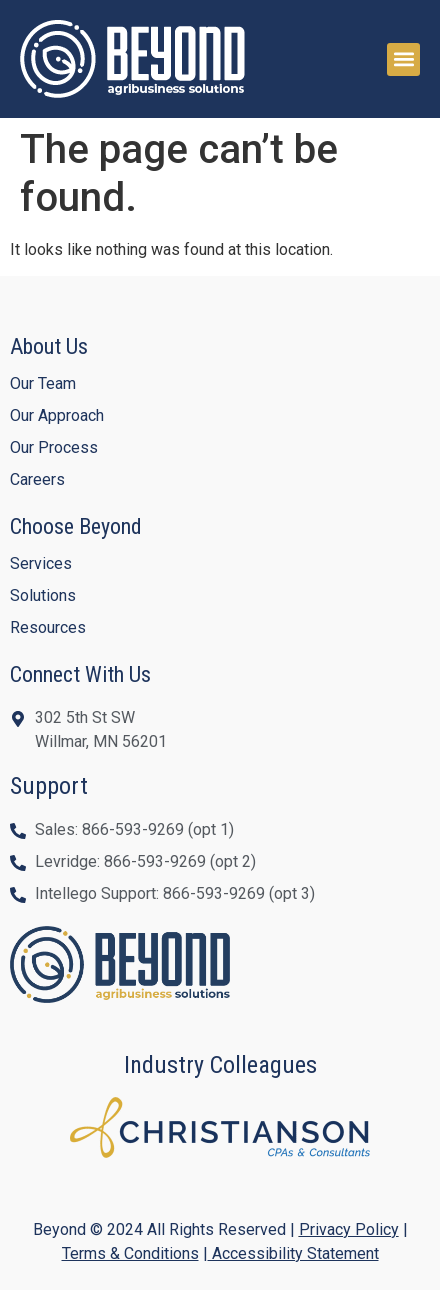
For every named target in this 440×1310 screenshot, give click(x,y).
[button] (403, 59)
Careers (37, 479)
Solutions (43, 595)
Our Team (43, 383)
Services (41, 563)
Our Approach (57, 415)
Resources (48, 627)
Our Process (54, 447)
